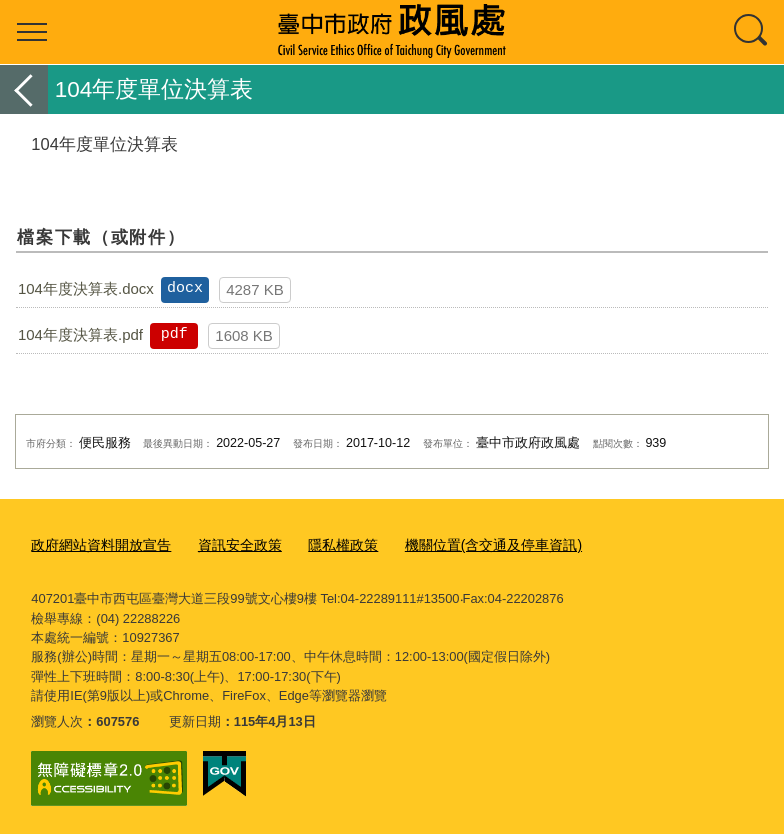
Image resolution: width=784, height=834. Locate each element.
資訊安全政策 (227, 544)
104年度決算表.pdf (80, 334)
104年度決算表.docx (86, 288)
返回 (24, 89)
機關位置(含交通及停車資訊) (466, 544)
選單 (32, 32)
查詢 (752, 32)
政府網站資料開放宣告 (96, 544)
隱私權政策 (324, 544)
